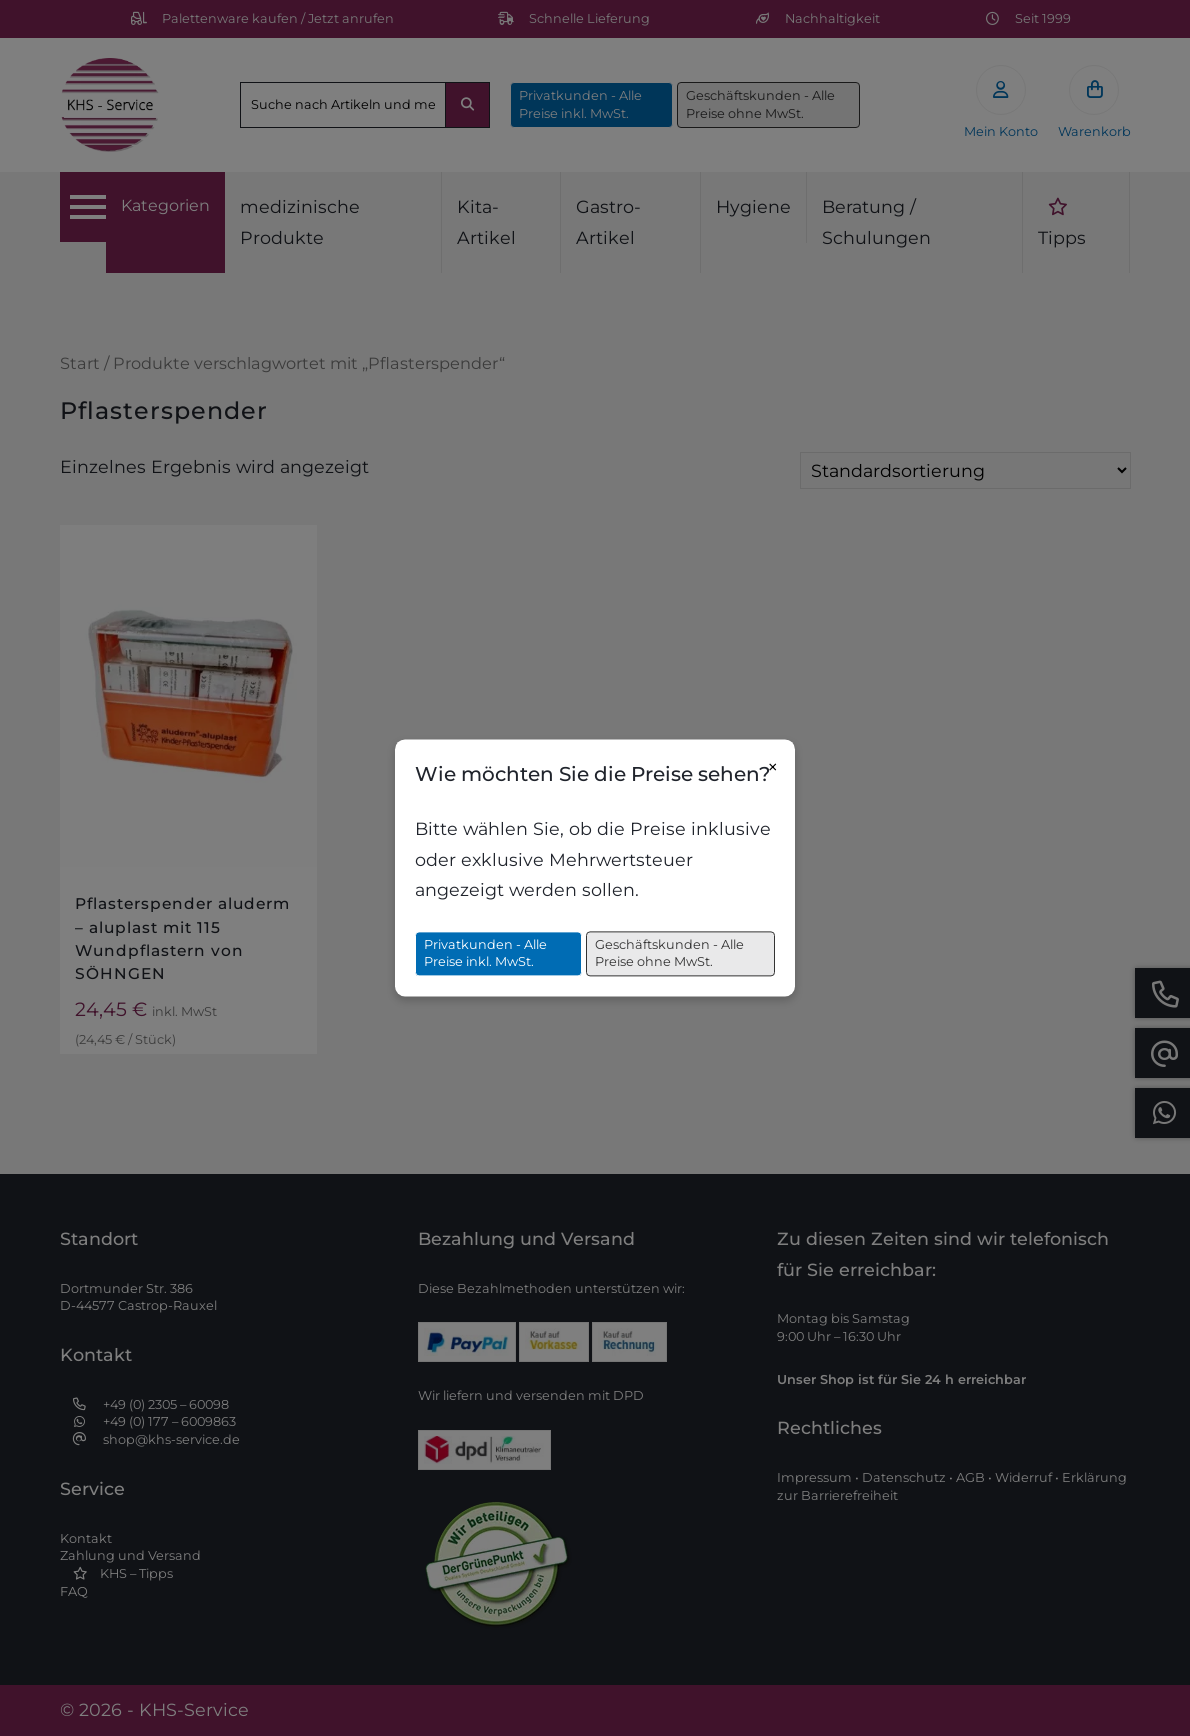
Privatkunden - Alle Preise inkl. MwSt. (485, 953)
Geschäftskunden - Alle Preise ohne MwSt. (669, 953)
